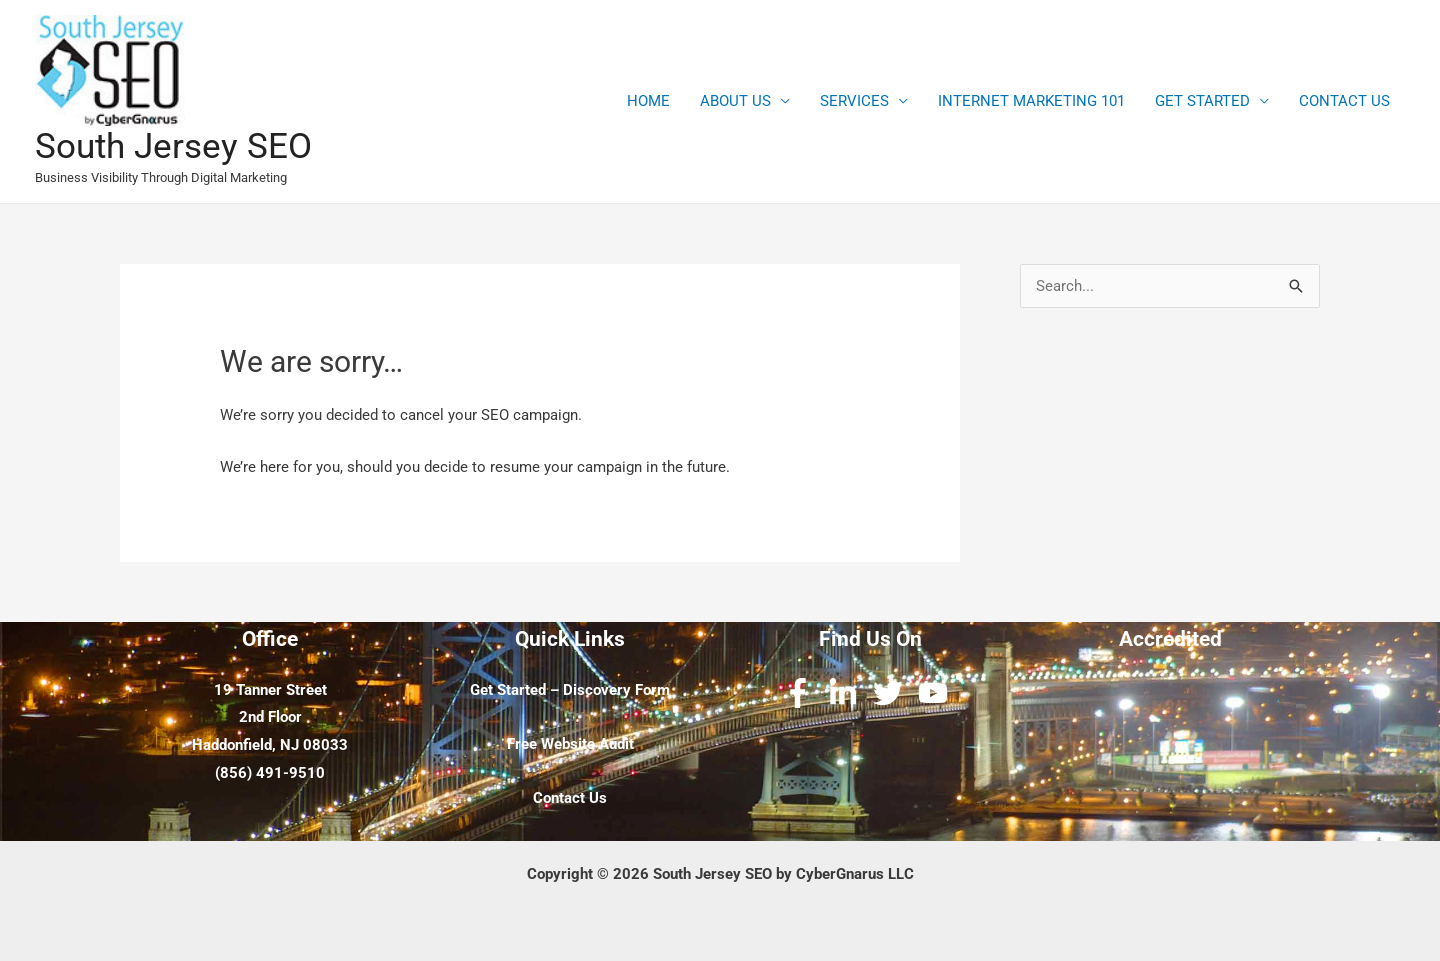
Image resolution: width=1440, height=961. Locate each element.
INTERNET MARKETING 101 (1031, 101)
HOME (648, 101)
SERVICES (854, 101)
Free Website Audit (570, 744)
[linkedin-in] (847, 693)
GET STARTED (1202, 101)
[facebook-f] (802, 693)
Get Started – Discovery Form (570, 690)
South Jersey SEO (173, 146)
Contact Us (570, 798)
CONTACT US (1344, 101)
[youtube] (937, 693)
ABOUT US (735, 101)
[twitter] (892, 693)
